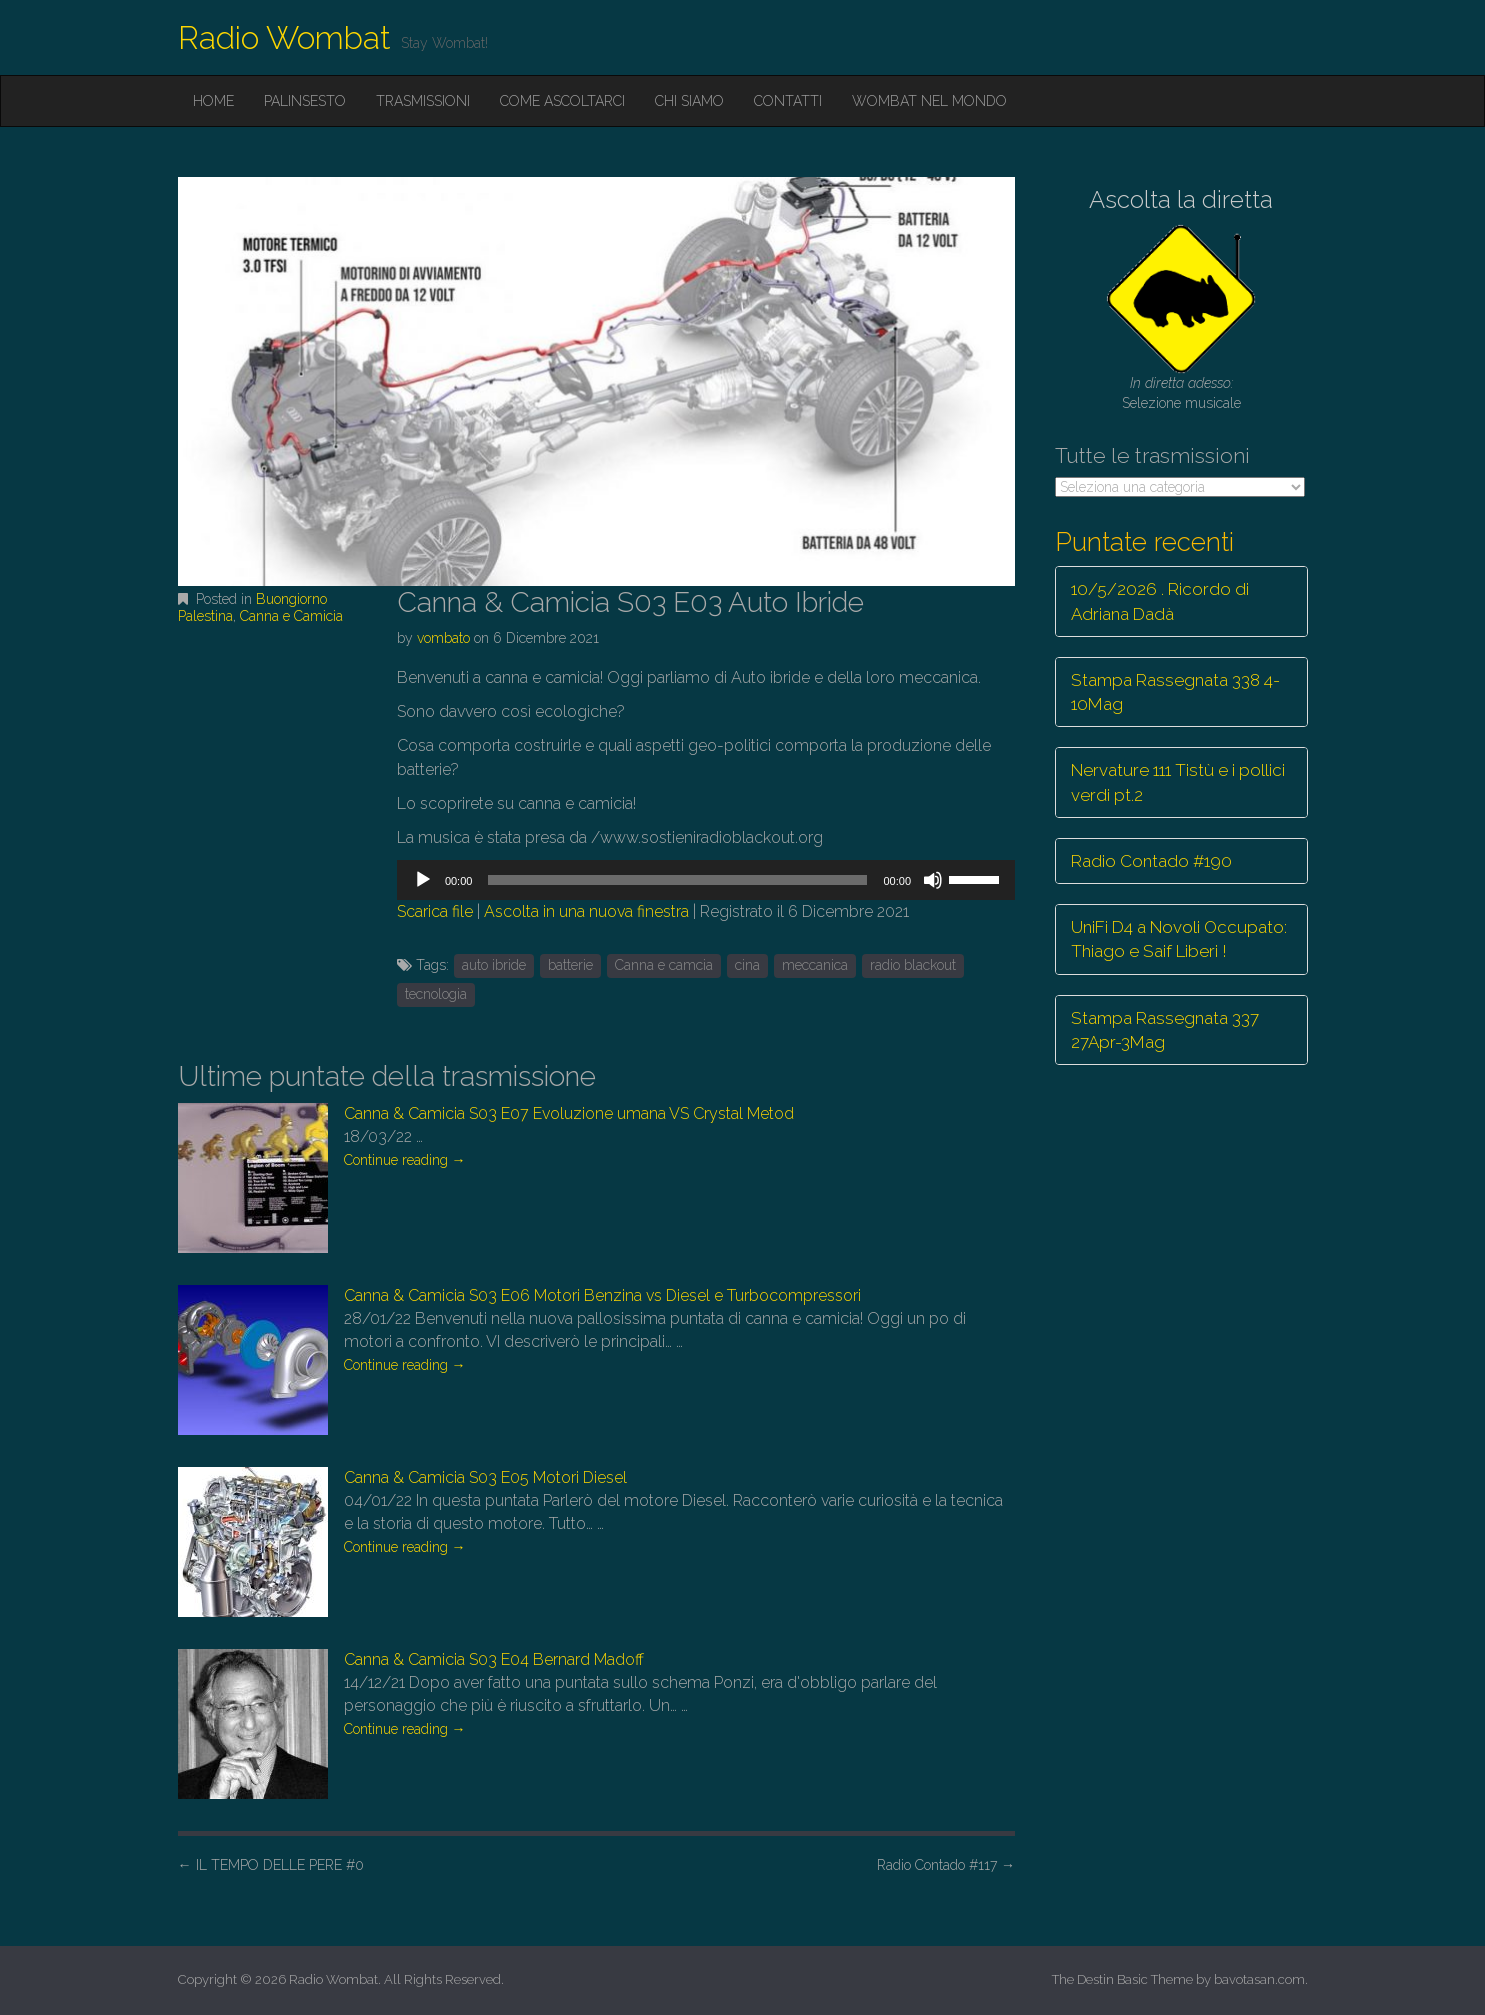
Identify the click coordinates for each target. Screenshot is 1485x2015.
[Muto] (933, 880)
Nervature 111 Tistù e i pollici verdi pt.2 (1178, 782)
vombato (443, 638)
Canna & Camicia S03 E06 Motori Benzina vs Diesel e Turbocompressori (602, 1295)
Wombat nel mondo (929, 101)
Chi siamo (689, 101)
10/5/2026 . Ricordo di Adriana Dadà (1160, 601)
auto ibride (494, 965)
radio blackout (913, 965)
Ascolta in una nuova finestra (586, 911)
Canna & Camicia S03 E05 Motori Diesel (485, 1477)
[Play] (423, 880)
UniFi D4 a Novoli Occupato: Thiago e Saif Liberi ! (1179, 939)
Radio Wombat (284, 37)
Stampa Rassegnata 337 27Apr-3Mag (1165, 1030)
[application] (706, 880)
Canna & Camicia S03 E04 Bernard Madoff (494, 1659)
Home (213, 101)
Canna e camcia (664, 965)
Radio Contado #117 (946, 1865)
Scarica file (435, 911)
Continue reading (405, 1160)
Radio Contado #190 (1151, 861)
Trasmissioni (423, 101)
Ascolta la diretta (1181, 199)
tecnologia (436, 994)
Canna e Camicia (291, 616)
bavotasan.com (1259, 1979)
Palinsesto (305, 101)
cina (747, 965)
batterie (570, 965)
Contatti (788, 101)
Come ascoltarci (562, 101)
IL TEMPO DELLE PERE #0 (271, 1865)
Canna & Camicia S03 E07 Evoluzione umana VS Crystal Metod (569, 1113)
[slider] (677, 880)
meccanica (815, 965)
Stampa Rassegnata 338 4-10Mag (1175, 692)
